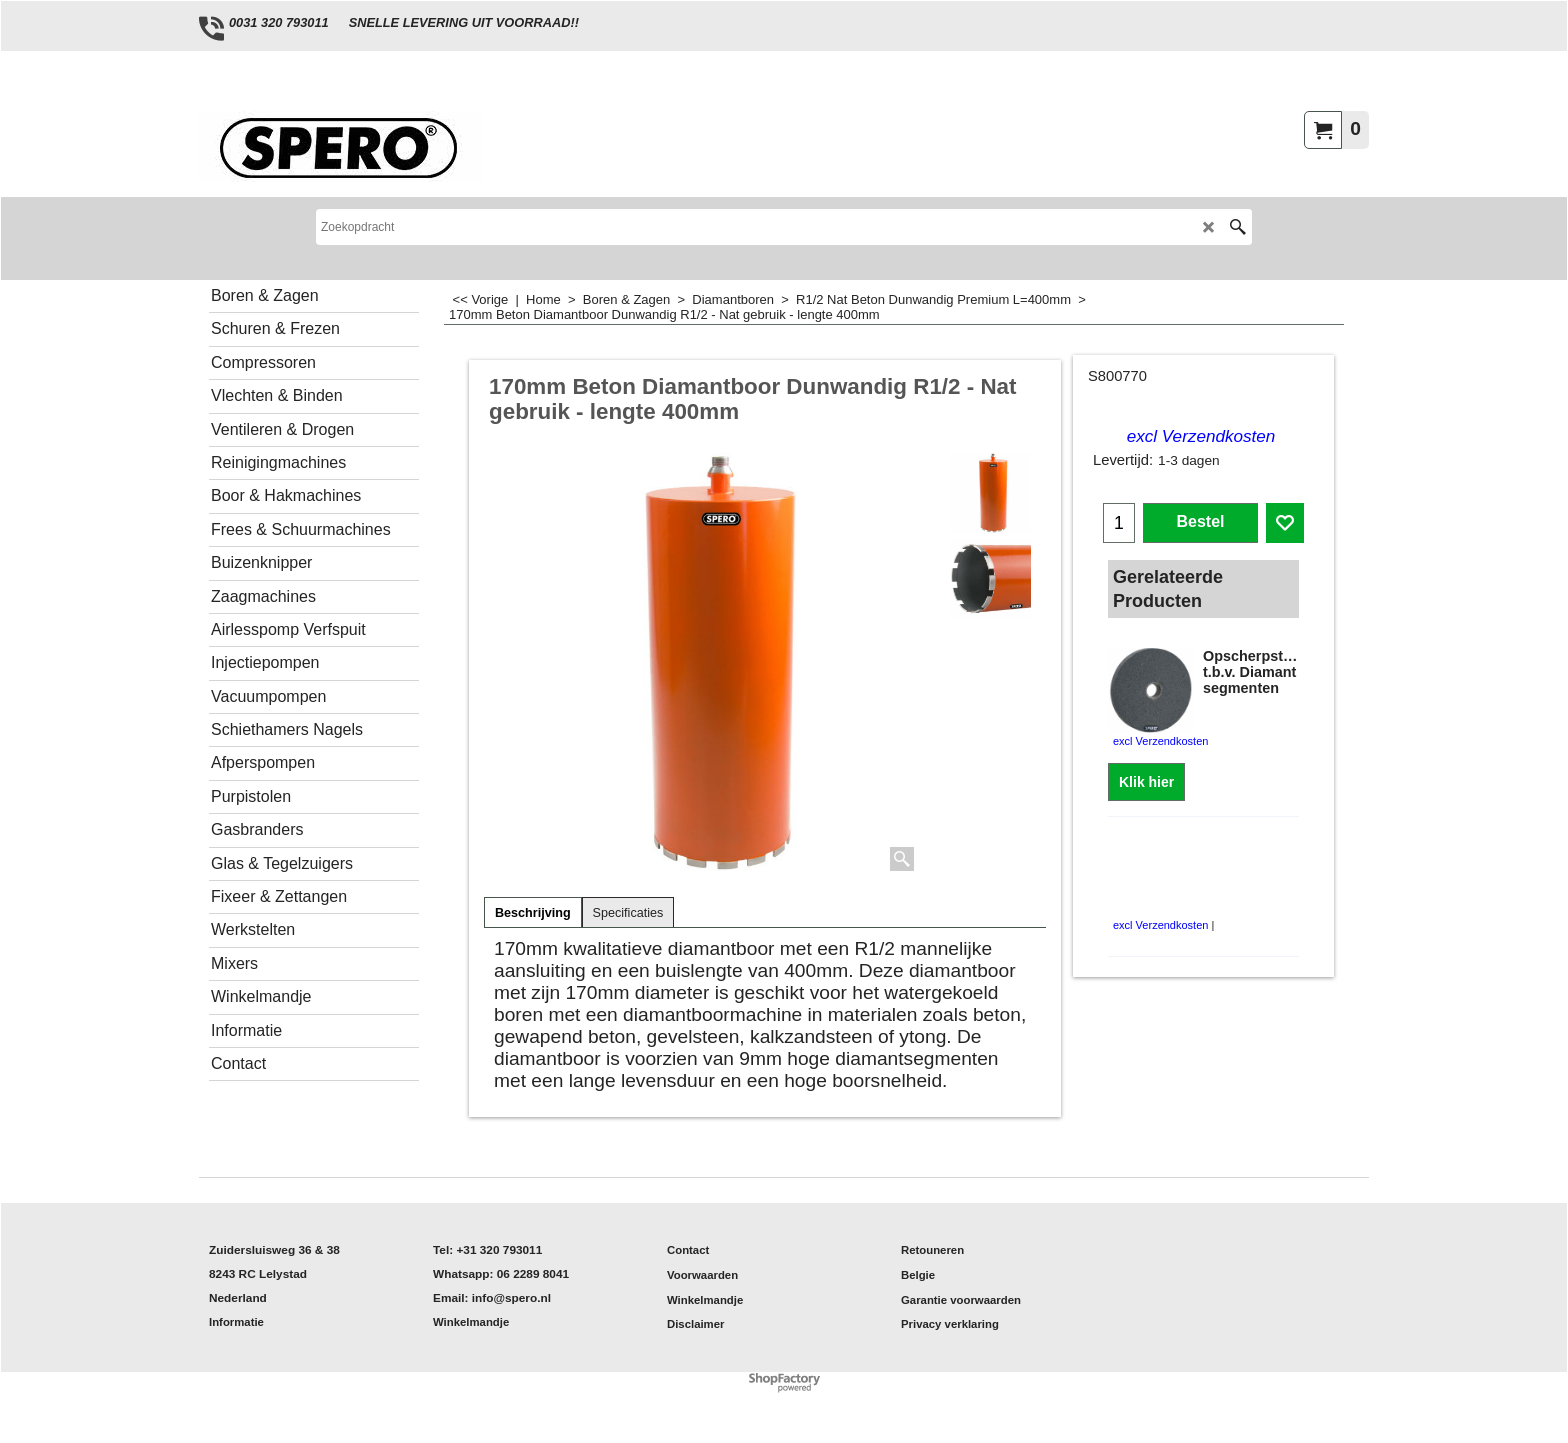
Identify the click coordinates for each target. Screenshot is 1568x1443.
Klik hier (1146, 782)
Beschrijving (533, 913)
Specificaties (628, 913)
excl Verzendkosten (1201, 436)
